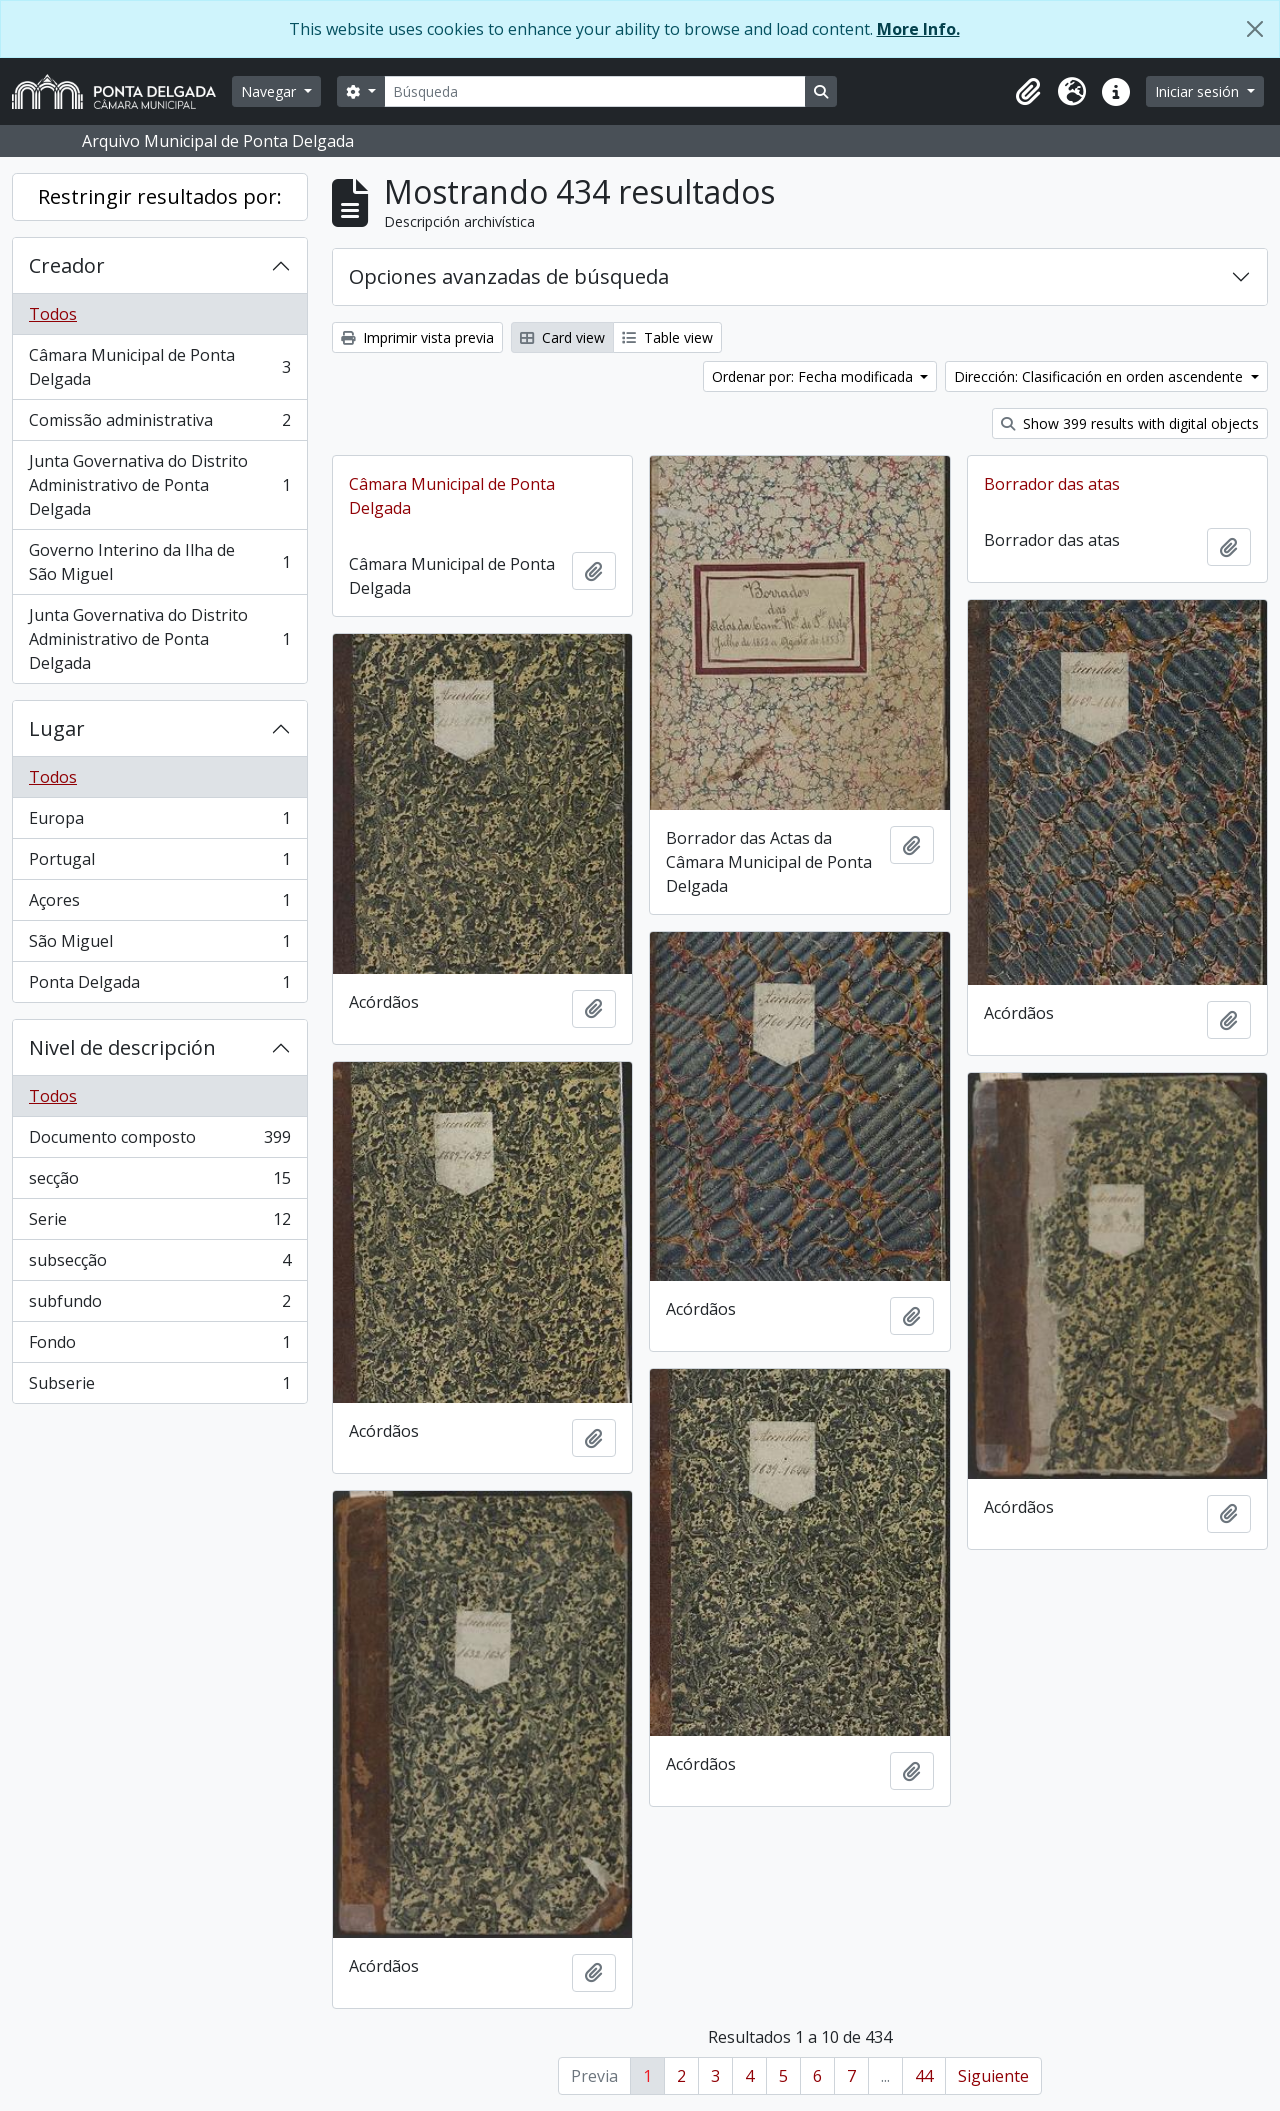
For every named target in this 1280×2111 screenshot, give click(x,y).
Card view (562, 337)
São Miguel (159, 945)
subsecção (159, 1264)
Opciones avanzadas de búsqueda (509, 276)
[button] (1028, 92)
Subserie (159, 1387)
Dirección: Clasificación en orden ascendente (1100, 376)
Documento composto (159, 1141)
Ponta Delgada (159, 986)
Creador (67, 265)
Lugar (57, 728)
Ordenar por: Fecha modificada (814, 376)
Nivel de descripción (122, 1047)
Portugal (159, 863)
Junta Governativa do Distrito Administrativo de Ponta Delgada (159, 485)
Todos (53, 314)
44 (924, 2076)
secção (159, 1182)
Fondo (159, 1346)
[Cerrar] (1255, 29)
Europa (159, 822)
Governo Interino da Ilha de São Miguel (159, 562)
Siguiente (993, 2076)
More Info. (918, 29)
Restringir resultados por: (160, 196)
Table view (667, 337)
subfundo (159, 1305)
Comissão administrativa (159, 424)
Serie (159, 1223)
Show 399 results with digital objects (1130, 423)
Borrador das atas (1052, 484)
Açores (159, 904)
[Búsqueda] (595, 91)
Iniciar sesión (1199, 91)
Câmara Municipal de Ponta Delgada (159, 367)
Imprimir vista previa (417, 337)
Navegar (270, 91)
